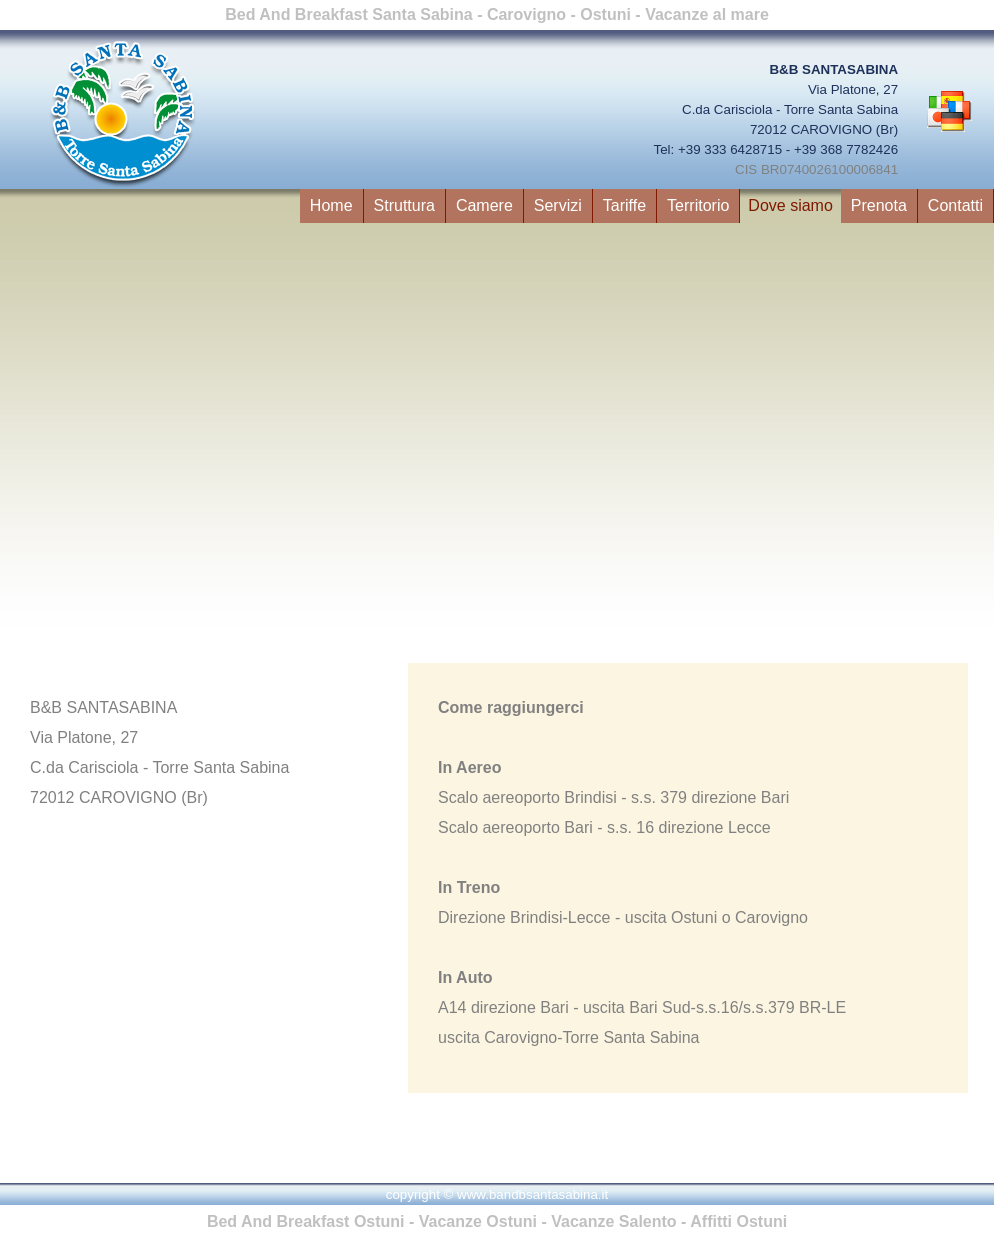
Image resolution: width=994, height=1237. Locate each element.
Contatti (955, 205)
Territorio (698, 205)
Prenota (879, 205)
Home (331, 205)
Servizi (558, 205)
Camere (484, 205)
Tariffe (624, 205)
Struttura (404, 205)
